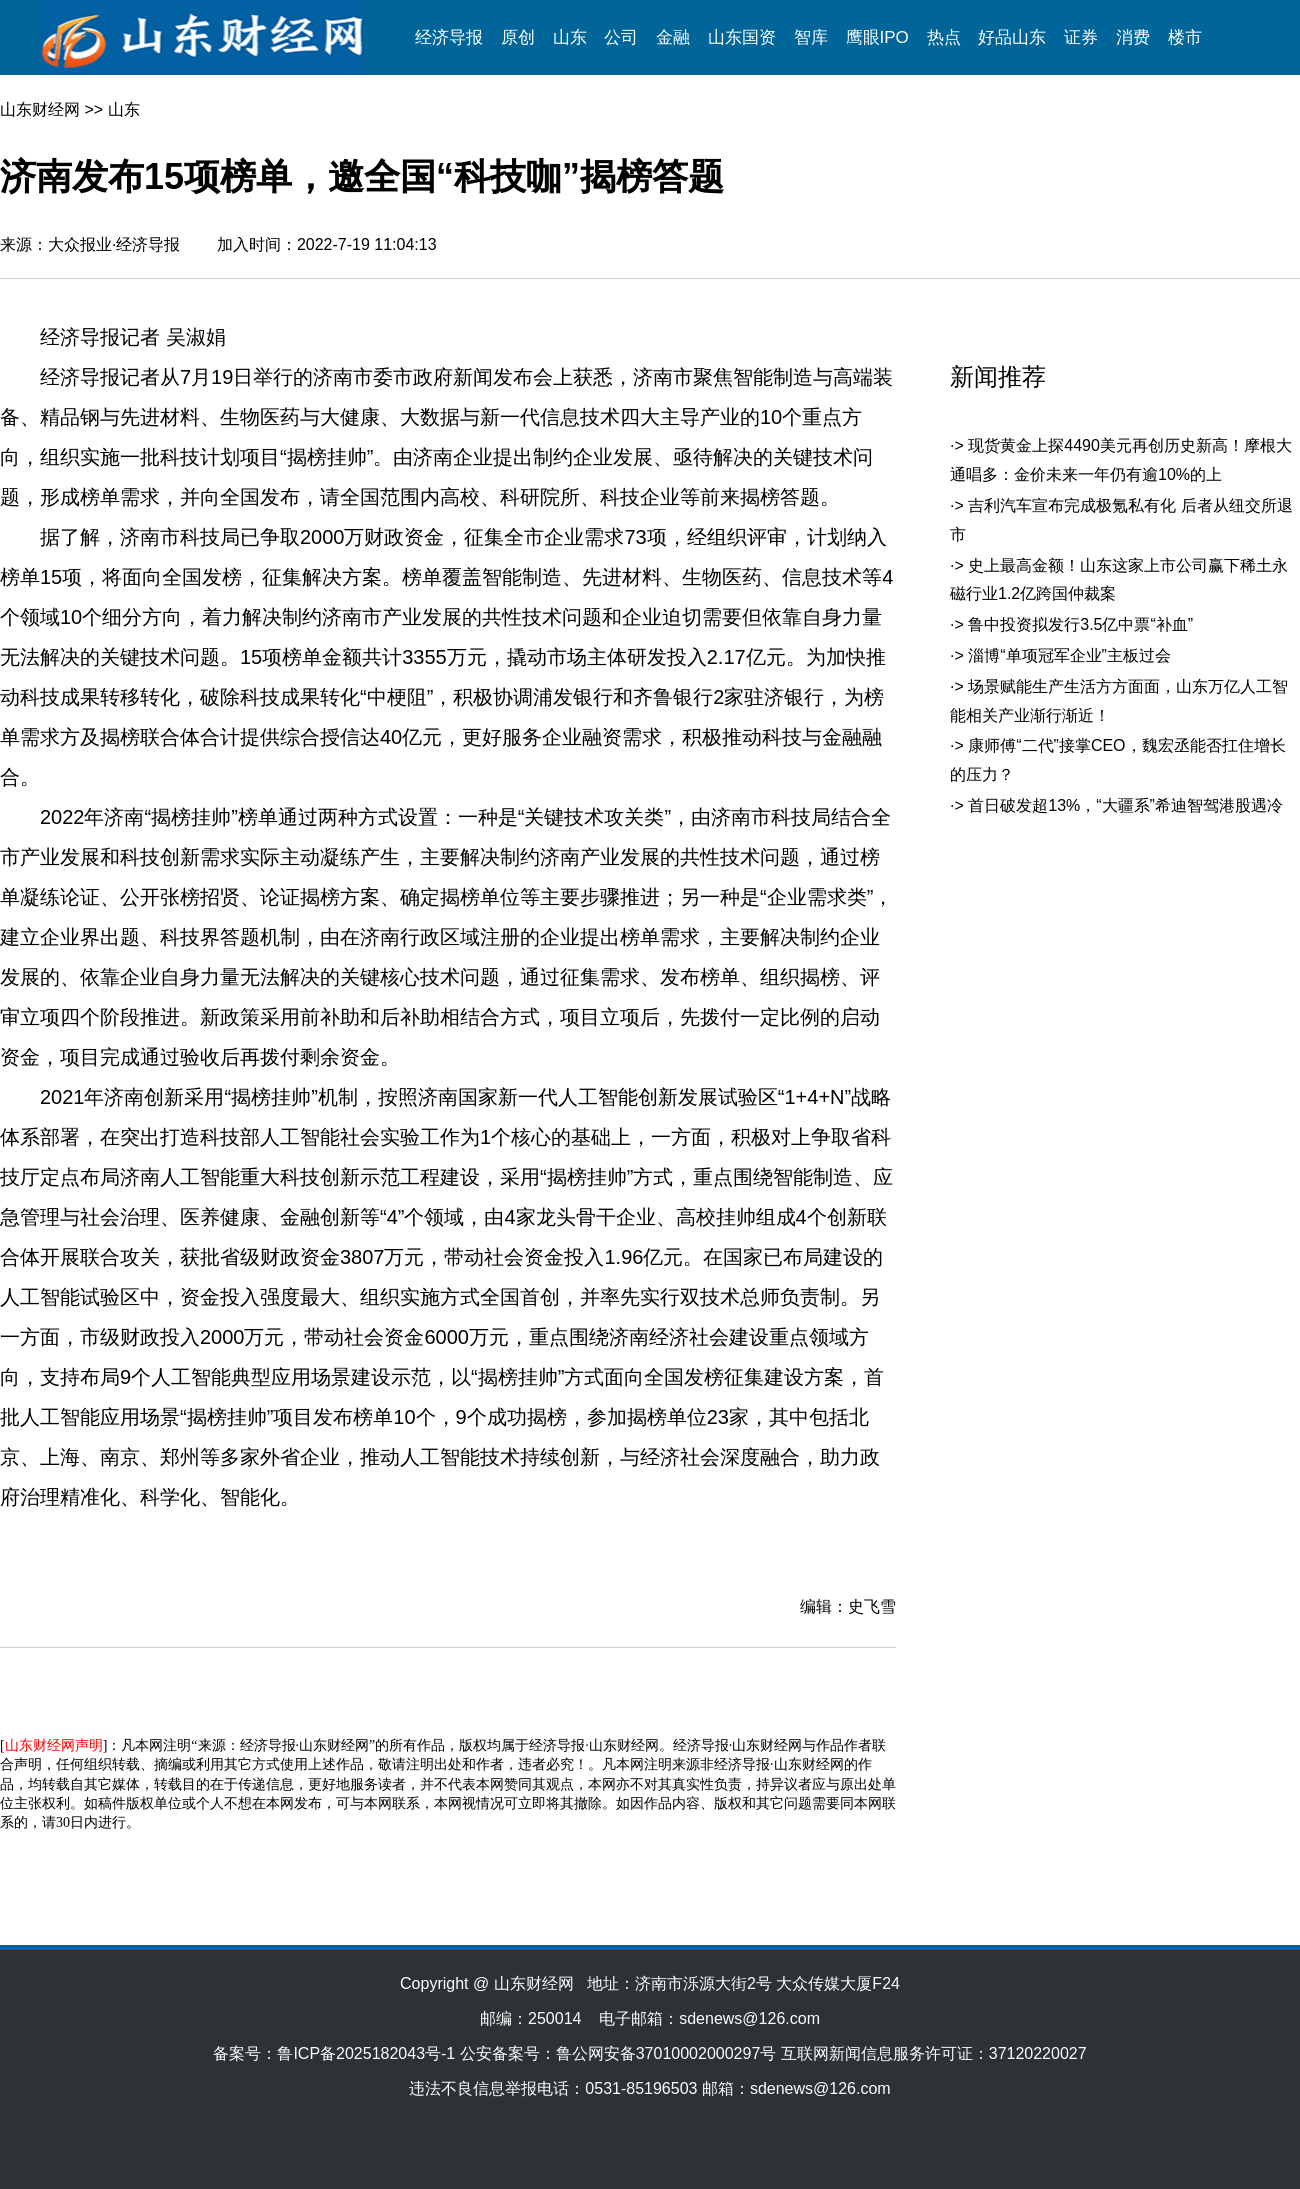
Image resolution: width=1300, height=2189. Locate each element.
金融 (673, 37)
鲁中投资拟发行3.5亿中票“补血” (1080, 624)
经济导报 (449, 37)
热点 (944, 37)
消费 (1133, 37)
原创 (518, 37)
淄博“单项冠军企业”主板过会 (1069, 655)
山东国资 (742, 37)
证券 (1081, 37)
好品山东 (1012, 37)
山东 (570, 37)
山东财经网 (40, 109)
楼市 (1185, 37)
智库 (811, 37)
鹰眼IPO (877, 37)
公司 (621, 37)
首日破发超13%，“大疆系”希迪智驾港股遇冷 (1125, 805)
